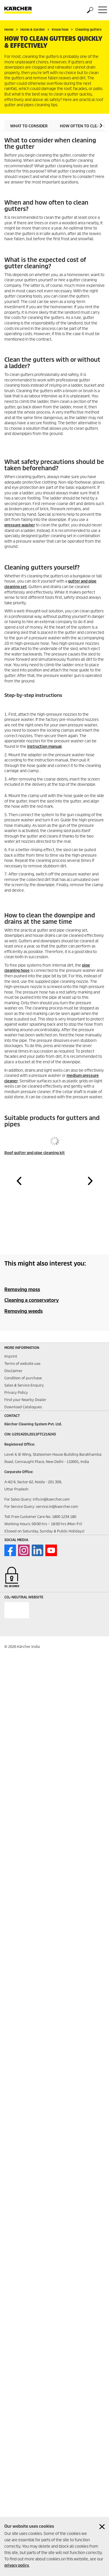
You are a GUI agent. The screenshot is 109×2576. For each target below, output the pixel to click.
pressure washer (19, 525)
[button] (101, 125)
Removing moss (22, 1289)
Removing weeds (23, 1311)
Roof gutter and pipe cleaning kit (34, 1152)
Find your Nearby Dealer (25, 1400)
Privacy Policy (16, 1392)
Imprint (10, 1356)
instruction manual (44, 746)
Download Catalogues (23, 1407)
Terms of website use (22, 1363)
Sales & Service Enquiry (24, 1385)
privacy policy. (16, 2565)
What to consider (29, 126)
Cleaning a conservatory (31, 1300)
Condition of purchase (23, 1378)
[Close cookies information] (102, 2526)
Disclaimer (13, 1371)
